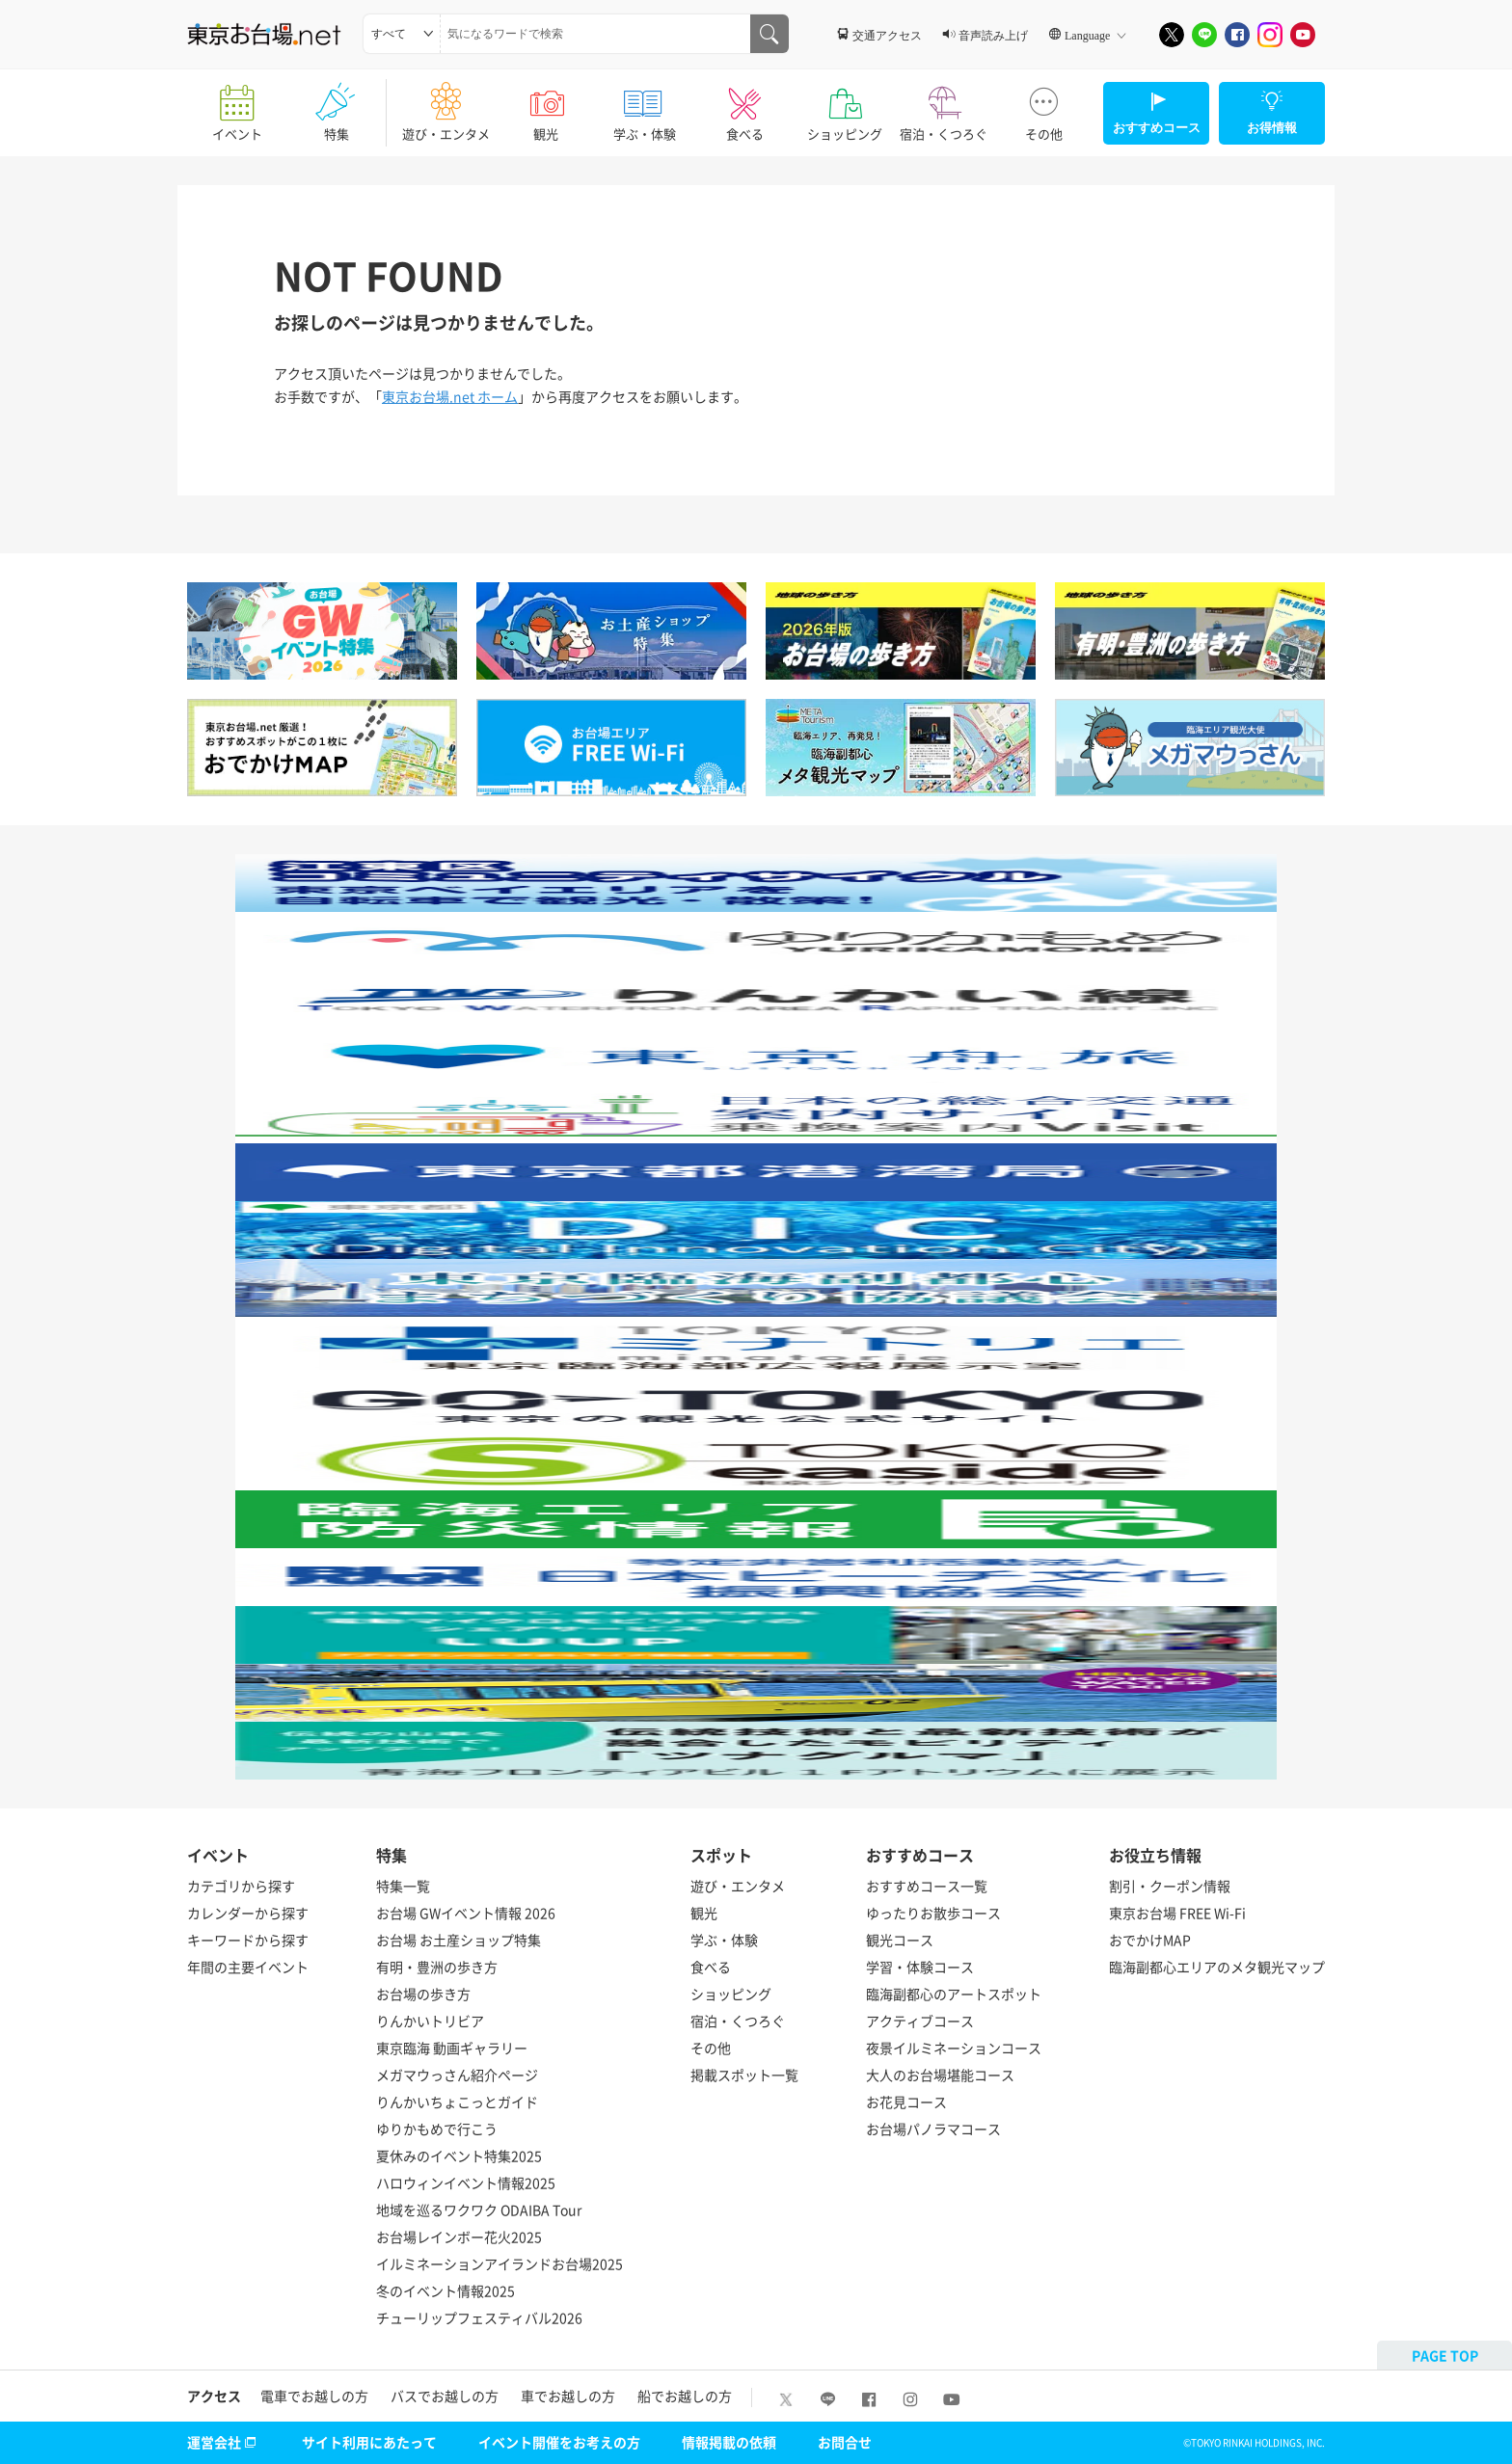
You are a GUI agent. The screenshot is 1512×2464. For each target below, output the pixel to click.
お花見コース (906, 2101)
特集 (336, 106)
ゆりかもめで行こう (437, 2128)
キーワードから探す (248, 1939)
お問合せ (845, 2441)
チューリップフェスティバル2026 (479, 2317)
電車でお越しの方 (314, 2395)
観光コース (899, 1939)
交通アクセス (887, 34)
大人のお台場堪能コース (940, 2074)
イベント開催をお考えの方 (559, 2441)
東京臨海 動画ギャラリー (451, 2047)
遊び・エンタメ (446, 106)
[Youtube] (1302, 34)
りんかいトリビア (430, 2020)
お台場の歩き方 (423, 1993)
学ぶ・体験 (644, 106)
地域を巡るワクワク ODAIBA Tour (478, 2209)
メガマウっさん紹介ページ (457, 2074)
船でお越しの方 (684, 2395)
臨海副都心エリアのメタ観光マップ (1217, 1966)
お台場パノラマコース (933, 2128)
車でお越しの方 (568, 2395)
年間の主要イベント (248, 1966)
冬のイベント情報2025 (445, 2290)
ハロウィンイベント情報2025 (465, 2182)
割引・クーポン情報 (1169, 1885)
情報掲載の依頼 (729, 2441)
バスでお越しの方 (445, 2395)
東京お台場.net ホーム (450, 396)
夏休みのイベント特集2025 (459, 2155)
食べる (745, 106)
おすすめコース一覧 (926, 1885)
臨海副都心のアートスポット (953, 1993)
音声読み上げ (993, 34)
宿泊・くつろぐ (943, 106)
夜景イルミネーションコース (953, 2047)
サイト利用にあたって (369, 2441)
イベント (236, 106)
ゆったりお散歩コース (933, 1912)
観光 (545, 106)
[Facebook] (1237, 34)
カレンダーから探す (248, 1912)
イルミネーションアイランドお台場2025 (499, 2263)
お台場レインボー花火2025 (459, 2236)
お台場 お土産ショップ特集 (458, 1939)
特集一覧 (403, 1885)
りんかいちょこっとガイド (457, 2101)
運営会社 (223, 2441)
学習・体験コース (920, 1966)
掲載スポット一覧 (744, 2074)
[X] (1171, 34)
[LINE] (1204, 34)
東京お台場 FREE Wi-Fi (1177, 1912)
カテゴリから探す (241, 1885)
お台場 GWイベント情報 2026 (465, 1912)
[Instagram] (1269, 34)
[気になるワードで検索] (769, 33)
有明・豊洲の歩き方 (437, 1966)
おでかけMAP (1150, 1939)
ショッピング (844, 106)
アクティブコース (920, 2020)
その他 (1044, 106)
